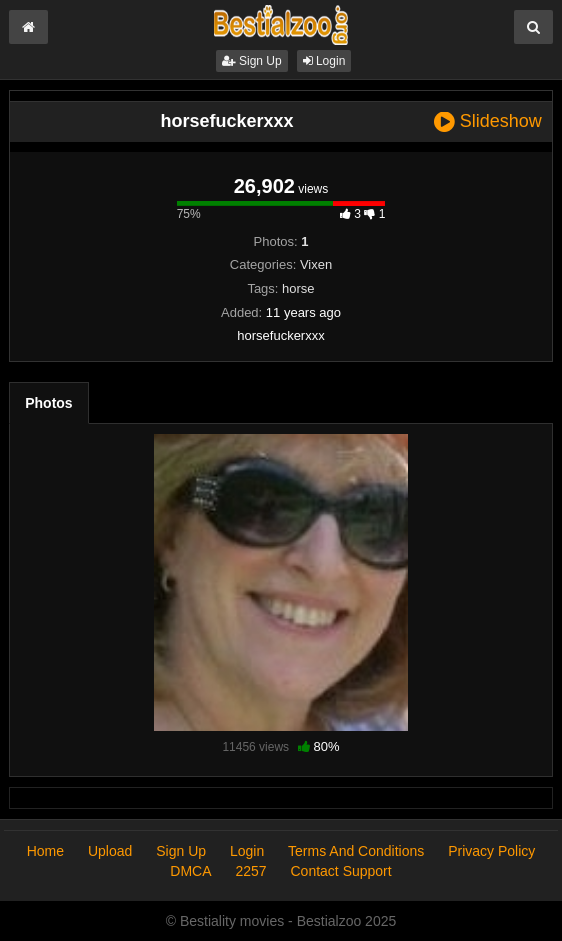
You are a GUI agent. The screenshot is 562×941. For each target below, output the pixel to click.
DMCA (190, 871)
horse (298, 288)
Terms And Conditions (356, 851)
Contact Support (341, 871)
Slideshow (488, 121)
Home (45, 851)
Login (324, 61)
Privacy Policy (491, 851)
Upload (110, 851)
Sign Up (252, 61)
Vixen (316, 264)
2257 (250, 871)
